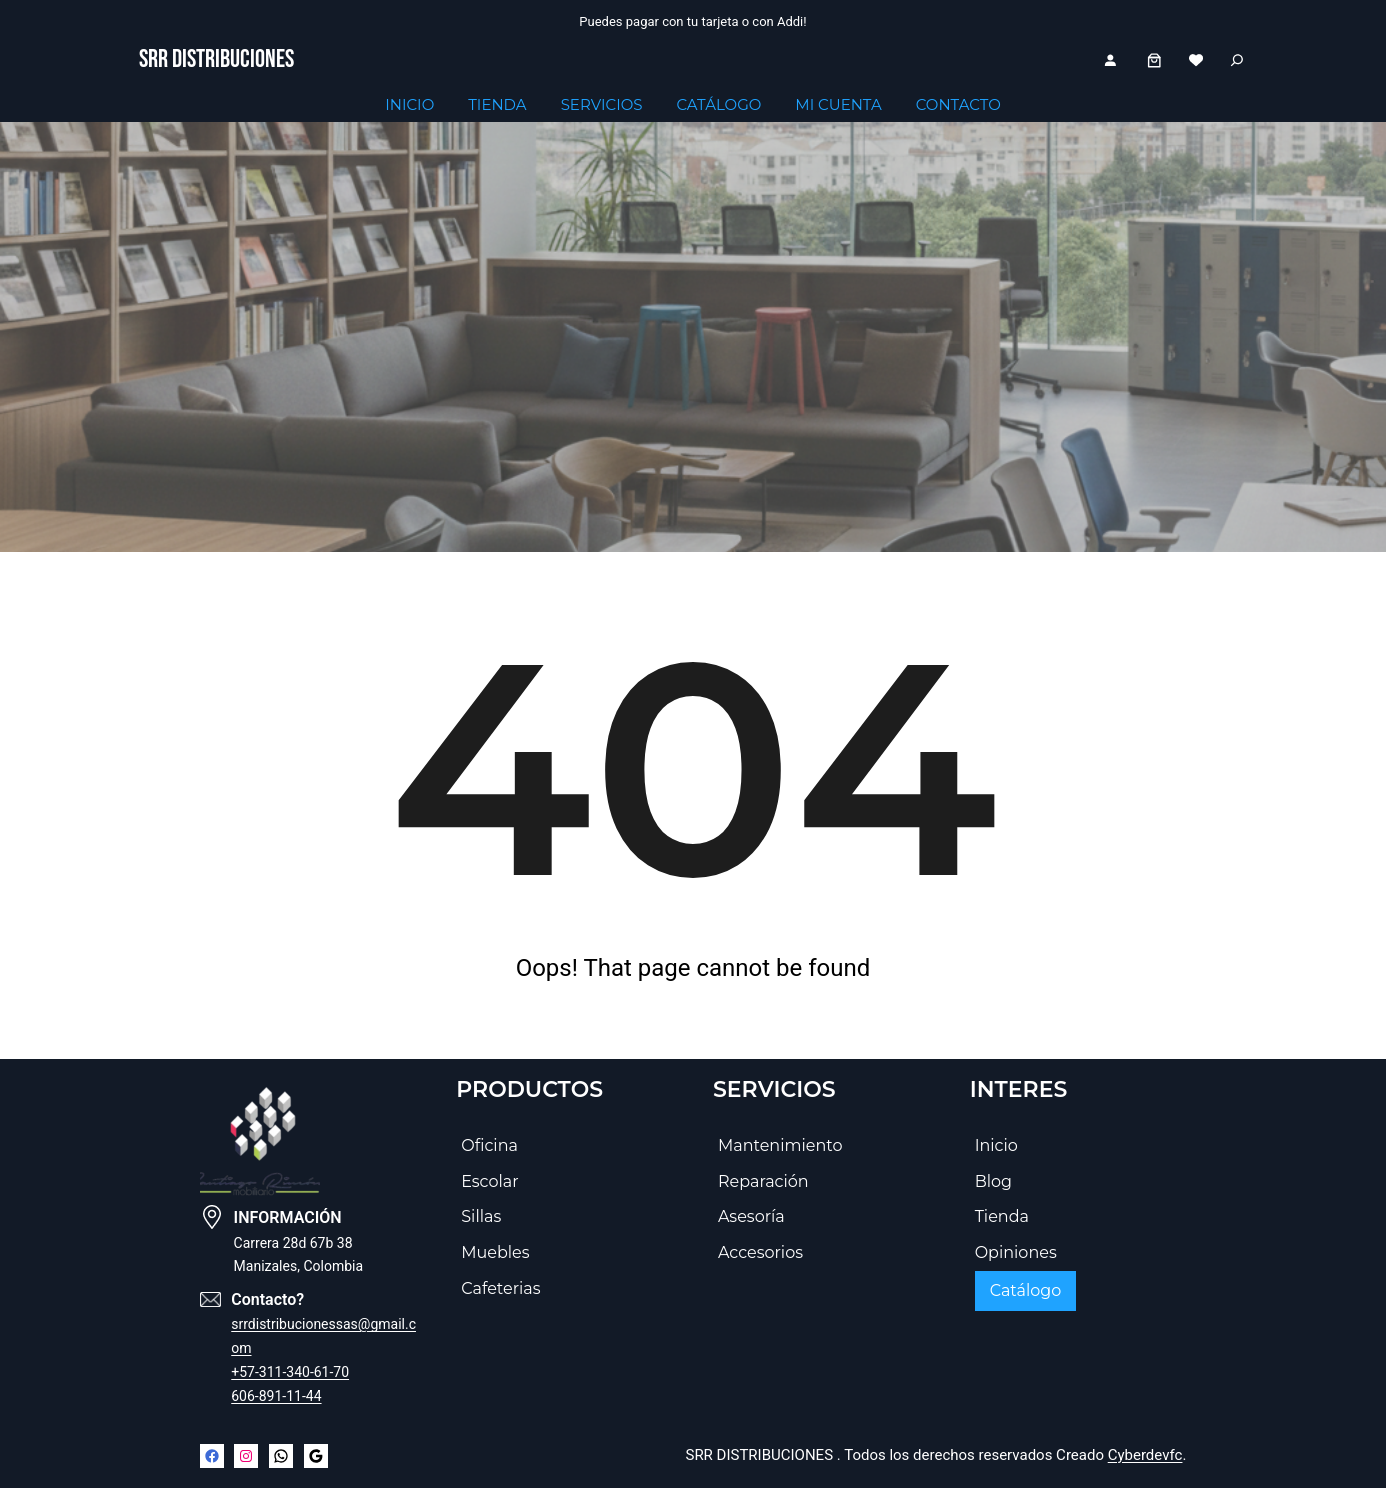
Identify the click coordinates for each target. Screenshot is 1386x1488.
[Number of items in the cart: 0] (1154, 60)
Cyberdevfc (1145, 1455)
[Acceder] (1110, 60)
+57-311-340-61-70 (290, 1372)
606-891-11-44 (276, 1396)
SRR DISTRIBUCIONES (216, 59)
